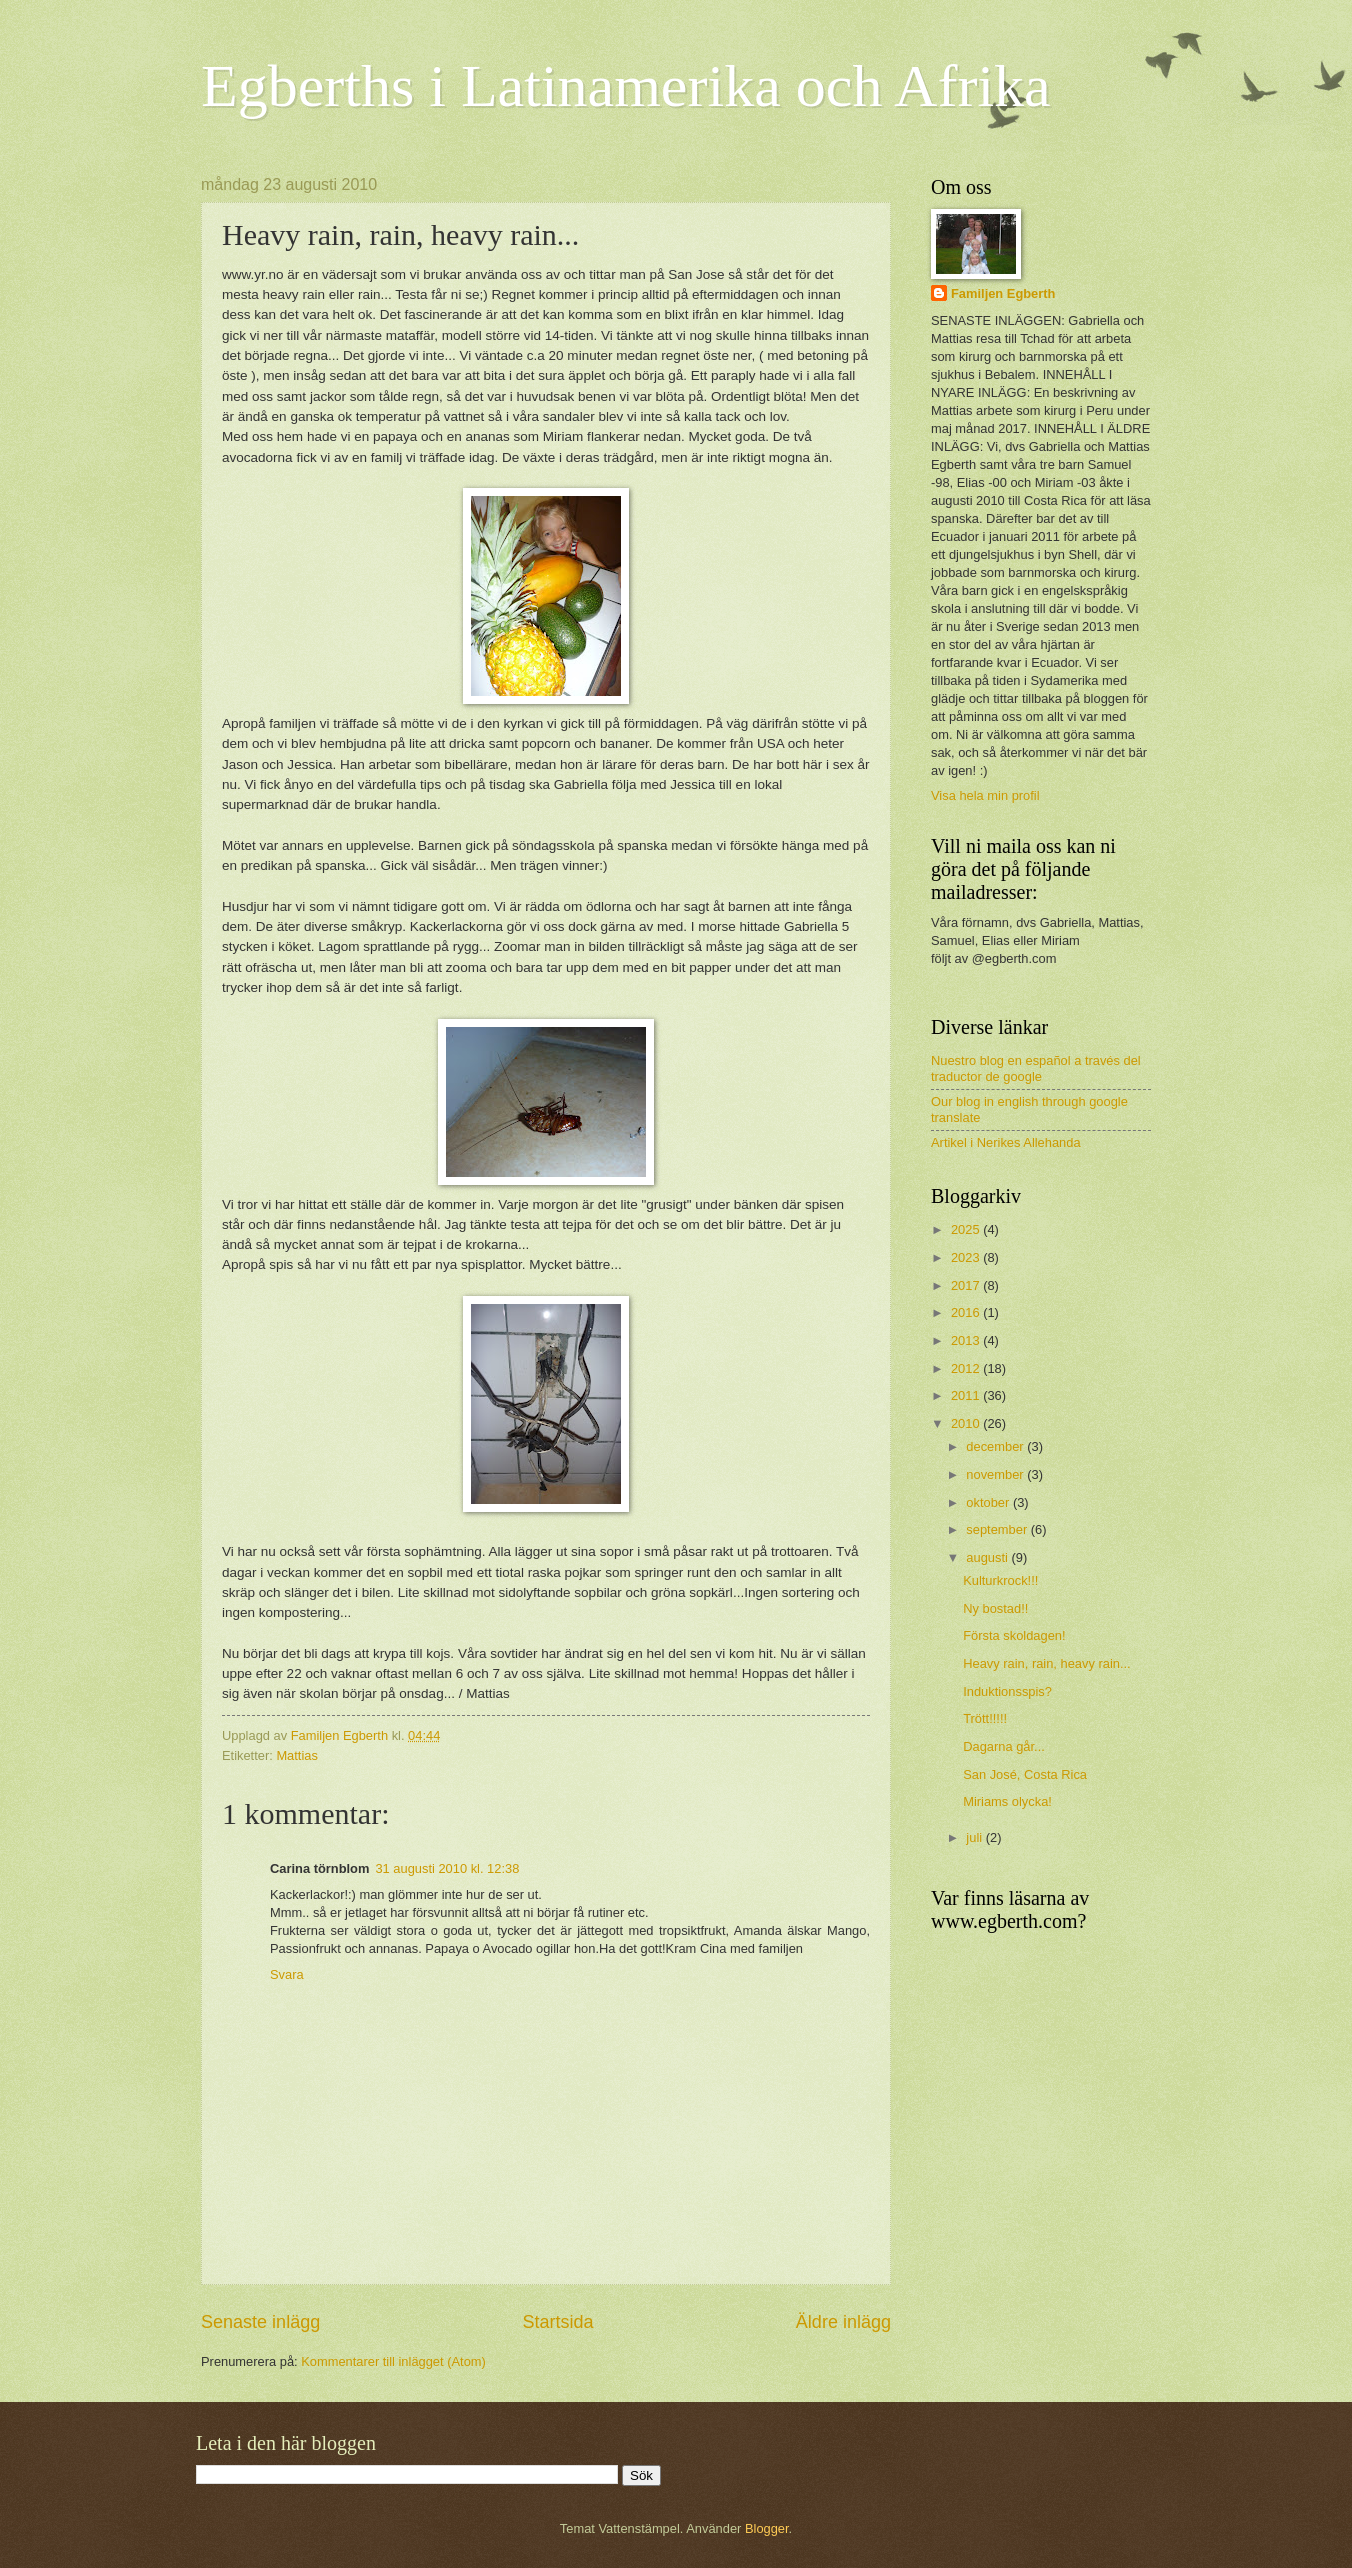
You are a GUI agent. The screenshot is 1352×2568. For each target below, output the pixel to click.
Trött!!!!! (985, 1718)
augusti (988, 1557)
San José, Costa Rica (1025, 1774)
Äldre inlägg (843, 2322)
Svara (287, 1974)
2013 (967, 1340)
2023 (967, 1257)
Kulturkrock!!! (1000, 1580)
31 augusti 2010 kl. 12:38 (447, 1868)
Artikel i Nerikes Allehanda (1006, 1142)
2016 (967, 1312)
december (996, 1446)
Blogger (767, 2528)
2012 (967, 1368)
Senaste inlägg (260, 2322)
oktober (989, 1502)
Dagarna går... (1004, 1746)
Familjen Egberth (1003, 293)
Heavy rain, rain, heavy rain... (1046, 1663)
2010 (967, 1423)
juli (975, 1837)
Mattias (297, 1755)
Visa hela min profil (985, 795)
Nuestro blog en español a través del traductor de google (1036, 1068)
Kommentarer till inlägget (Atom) (393, 2361)
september (998, 1529)
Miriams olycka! (1007, 1801)
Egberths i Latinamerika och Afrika (626, 86)
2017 (967, 1285)
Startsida (557, 2322)
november (996, 1474)
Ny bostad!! (995, 1608)
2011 (967, 1395)
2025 (967, 1229)
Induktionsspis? (1007, 1691)
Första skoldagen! (1014, 1635)
